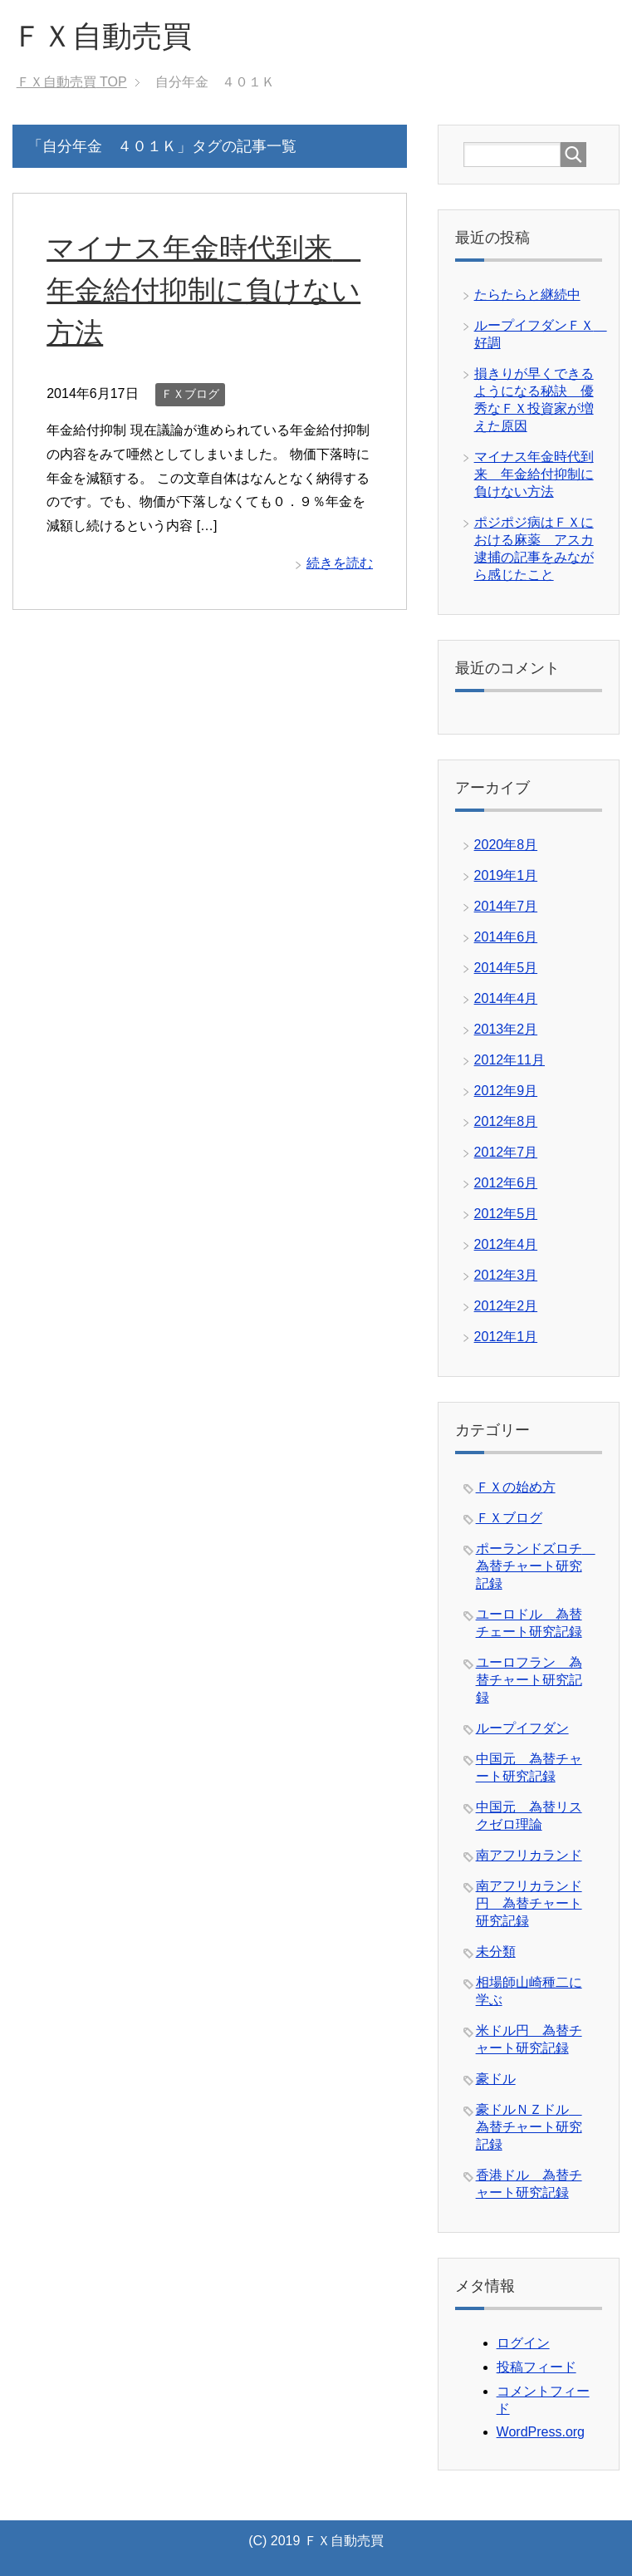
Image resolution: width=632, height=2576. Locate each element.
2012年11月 (509, 1060)
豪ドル (496, 2079)
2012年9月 (506, 1091)
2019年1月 (506, 875)
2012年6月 (506, 1183)
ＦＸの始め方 (516, 1487)
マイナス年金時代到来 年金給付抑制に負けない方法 (203, 290)
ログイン (523, 2343)
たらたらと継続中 (527, 295)
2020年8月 (506, 845)
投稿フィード (536, 2367)
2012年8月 (506, 1121)
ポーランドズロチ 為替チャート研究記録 (535, 1565)
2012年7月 (506, 1152)
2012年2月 (506, 1306)
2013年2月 (506, 1029)
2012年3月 (506, 1275)
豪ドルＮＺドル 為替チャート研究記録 (529, 2126)
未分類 (496, 1951)
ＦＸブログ (190, 394)
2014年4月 (506, 998)
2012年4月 (506, 1244)
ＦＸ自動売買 (102, 36)
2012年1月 (506, 1337)
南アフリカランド (529, 1855)
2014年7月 (506, 906)
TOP (72, 82)
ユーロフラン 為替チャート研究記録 (529, 1679)
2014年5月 (506, 968)
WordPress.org (541, 2432)
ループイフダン (522, 1728)
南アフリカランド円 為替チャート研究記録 (529, 1903)
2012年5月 (506, 1214)
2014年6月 (506, 937)
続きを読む (339, 563)
